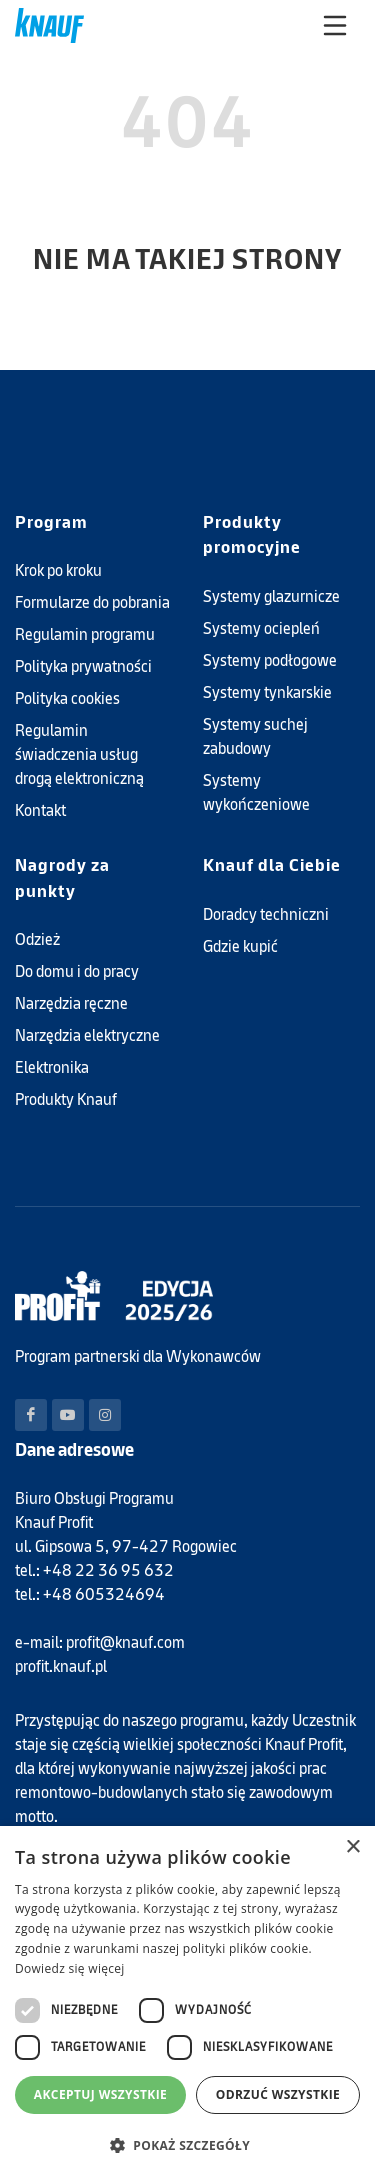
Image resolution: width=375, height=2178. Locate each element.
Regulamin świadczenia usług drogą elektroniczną (79, 754)
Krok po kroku (58, 570)
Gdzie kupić (240, 946)
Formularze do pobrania (92, 602)
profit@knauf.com (125, 1642)
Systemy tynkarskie (267, 692)
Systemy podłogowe (270, 660)
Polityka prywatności (83, 666)
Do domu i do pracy (77, 971)
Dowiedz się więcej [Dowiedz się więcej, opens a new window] (70, 1968)
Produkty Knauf (66, 1099)
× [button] (352, 1847)
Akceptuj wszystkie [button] (100, 2094)
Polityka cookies (67, 698)
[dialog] (187, 2002)
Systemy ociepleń (261, 628)
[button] (187, 2145)
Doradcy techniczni (266, 914)
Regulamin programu (85, 634)
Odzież (37, 939)
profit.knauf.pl (61, 1666)
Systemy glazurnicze (271, 596)
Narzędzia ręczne (71, 1003)
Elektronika (52, 1067)
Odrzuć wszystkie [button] (278, 2094)
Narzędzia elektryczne (87, 1035)
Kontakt (40, 810)
